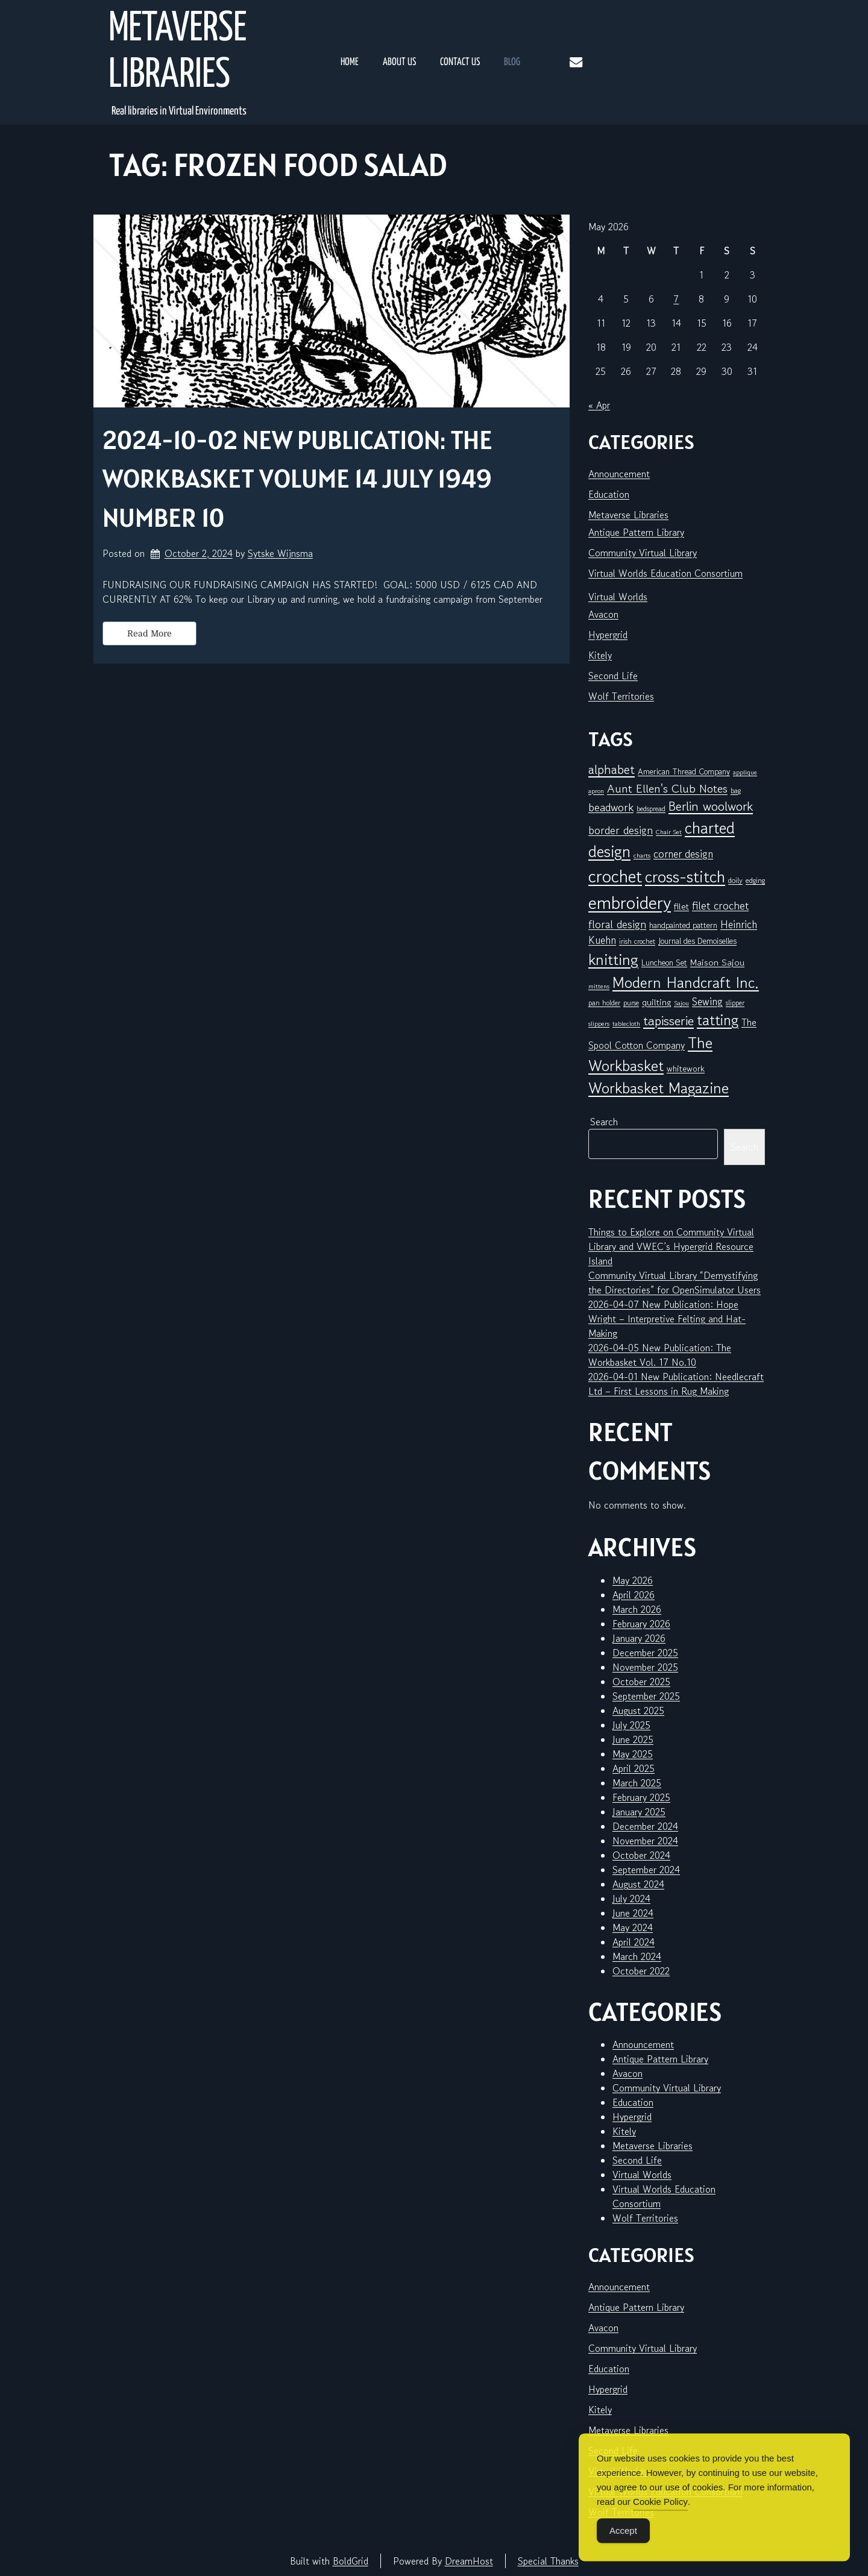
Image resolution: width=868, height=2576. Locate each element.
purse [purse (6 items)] (631, 1002)
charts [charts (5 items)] (642, 855)
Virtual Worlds (617, 596)
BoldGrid (350, 2561)
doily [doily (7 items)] (735, 880)
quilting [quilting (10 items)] (656, 1002)
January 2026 (638, 1638)
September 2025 (646, 1696)
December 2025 (645, 1652)
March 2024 (636, 1956)
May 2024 (632, 1927)
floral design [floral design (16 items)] (617, 924)
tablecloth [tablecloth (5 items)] (626, 1023)
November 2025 (645, 1667)
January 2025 (638, 1812)
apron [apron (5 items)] (596, 791)
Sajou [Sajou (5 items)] (681, 1003)
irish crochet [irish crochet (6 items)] (637, 941)
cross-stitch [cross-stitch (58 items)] (685, 876)
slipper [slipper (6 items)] (735, 1002)
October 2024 (641, 1855)
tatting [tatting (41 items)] (717, 1020)
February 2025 (641, 1797)
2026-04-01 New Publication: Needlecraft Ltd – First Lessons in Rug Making (676, 1383)
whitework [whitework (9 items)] (686, 1068)
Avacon (603, 614)
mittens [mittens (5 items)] (598, 986)
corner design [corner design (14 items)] (683, 853)
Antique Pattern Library (636, 532)
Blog (512, 62)
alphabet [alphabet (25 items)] (611, 770)
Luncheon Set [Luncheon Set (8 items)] (664, 963)
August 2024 (638, 1884)
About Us (399, 62)
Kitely (600, 655)
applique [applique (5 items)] (745, 772)
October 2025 (641, 1681)
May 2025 (632, 1754)
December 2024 (645, 1826)
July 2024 (631, 1898)
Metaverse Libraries (177, 52)
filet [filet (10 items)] (681, 906)
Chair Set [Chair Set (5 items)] (669, 832)
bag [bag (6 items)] (736, 790)
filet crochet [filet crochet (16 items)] (720, 905)
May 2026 (632, 1580)
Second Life (613, 675)
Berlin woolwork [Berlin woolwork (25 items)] (710, 806)
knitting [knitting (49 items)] (613, 959)
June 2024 (632, 1913)
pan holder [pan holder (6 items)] (604, 1002)
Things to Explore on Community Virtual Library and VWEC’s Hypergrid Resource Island (671, 1246)
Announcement (619, 474)
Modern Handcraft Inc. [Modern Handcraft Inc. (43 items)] (685, 982)
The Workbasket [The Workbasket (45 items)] (650, 1054)
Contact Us (460, 62)
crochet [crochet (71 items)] (615, 876)
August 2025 (638, 1710)
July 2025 (631, 1725)
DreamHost (469, 2561)
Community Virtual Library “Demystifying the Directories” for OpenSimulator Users (674, 1282)
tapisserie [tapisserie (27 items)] (668, 1020)
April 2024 (633, 1942)
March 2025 (636, 1783)
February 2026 (641, 1623)
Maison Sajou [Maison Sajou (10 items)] (717, 962)
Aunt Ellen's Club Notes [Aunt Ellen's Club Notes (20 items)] (667, 788)
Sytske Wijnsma (280, 553)
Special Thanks (548, 2561)
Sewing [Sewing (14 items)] (707, 1001)
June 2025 (632, 1739)
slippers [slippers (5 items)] (598, 1023)
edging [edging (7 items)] (755, 880)
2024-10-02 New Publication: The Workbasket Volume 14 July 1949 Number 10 (297, 478)
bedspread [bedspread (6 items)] (651, 808)
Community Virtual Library (642, 552)
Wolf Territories (621, 696)
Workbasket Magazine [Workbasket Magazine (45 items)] (658, 1088)
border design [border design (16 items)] (620, 830)
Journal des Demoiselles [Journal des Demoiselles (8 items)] (697, 941)
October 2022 (641, 1971)
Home (350, 62)
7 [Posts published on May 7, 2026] (676, 299)
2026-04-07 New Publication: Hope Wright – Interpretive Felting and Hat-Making (667, 1318)
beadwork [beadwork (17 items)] (611, 807)
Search (604, 1121)
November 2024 (645, 1840)
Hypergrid (607, 634)
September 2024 (646, 1869)
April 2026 (633, 1595)
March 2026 (636, 1609)
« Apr (599, 405)
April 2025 (633, 1768)
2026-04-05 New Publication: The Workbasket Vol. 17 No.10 (659, 1354)
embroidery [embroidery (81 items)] (629, 902)
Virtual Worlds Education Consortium (665, 573)
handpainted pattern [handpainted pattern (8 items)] (683, 925)
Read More (149, 633)
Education (608, 494)
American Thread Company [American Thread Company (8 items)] (684, 771)
